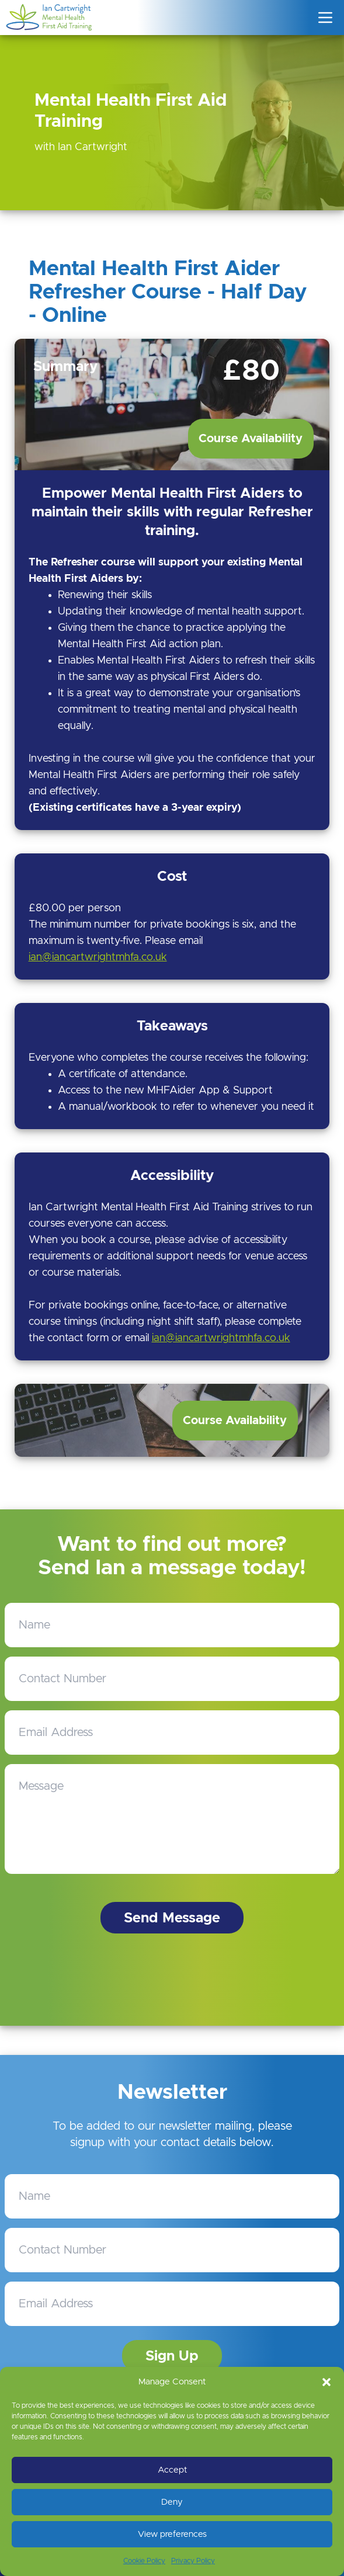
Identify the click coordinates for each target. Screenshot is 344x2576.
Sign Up (172, 2356)
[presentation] (174, 1979)
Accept (172, 2470)
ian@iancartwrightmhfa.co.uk (98, 957)
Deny (172, 2502)
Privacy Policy (193, 2560)
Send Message (172, 1918)
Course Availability (251, 439)
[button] (326, 2382)
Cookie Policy (144, 2560)
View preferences (172, 2534)
